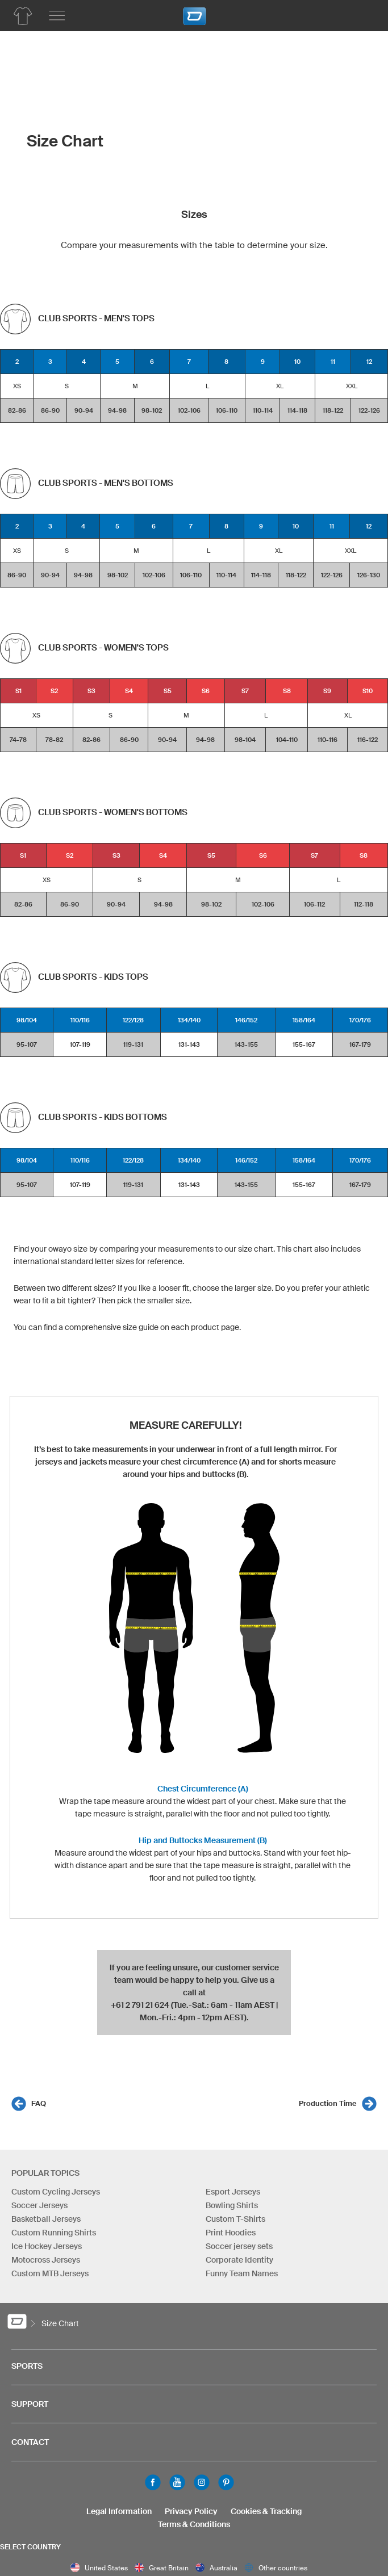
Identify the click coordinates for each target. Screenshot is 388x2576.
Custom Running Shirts (53, 2233)
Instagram (201, 2482)
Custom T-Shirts (235, 2219)
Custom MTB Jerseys (50, 2274)
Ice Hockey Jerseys (46, 2246)
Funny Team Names (242, 2274)
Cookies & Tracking (266, 2511)
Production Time (328, 2104)
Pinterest (226, 2482)
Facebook (152, 2482)
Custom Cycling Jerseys (55, 2192)
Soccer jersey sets (239, 2246)
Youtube (177, 2482)
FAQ (38, 2104)
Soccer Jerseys (39, 2205)
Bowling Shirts (232, 2205)
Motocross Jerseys (45, 2260)
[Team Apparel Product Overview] (22, 16)
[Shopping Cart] (362, 14)
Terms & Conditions (194, 2524)
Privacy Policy (191, 2511)
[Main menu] (56, 16)
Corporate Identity (239, 2260)
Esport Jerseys (233, 2192)
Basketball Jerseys (46, 2219)
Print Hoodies (231, 2233)
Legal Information (119, 2511)
